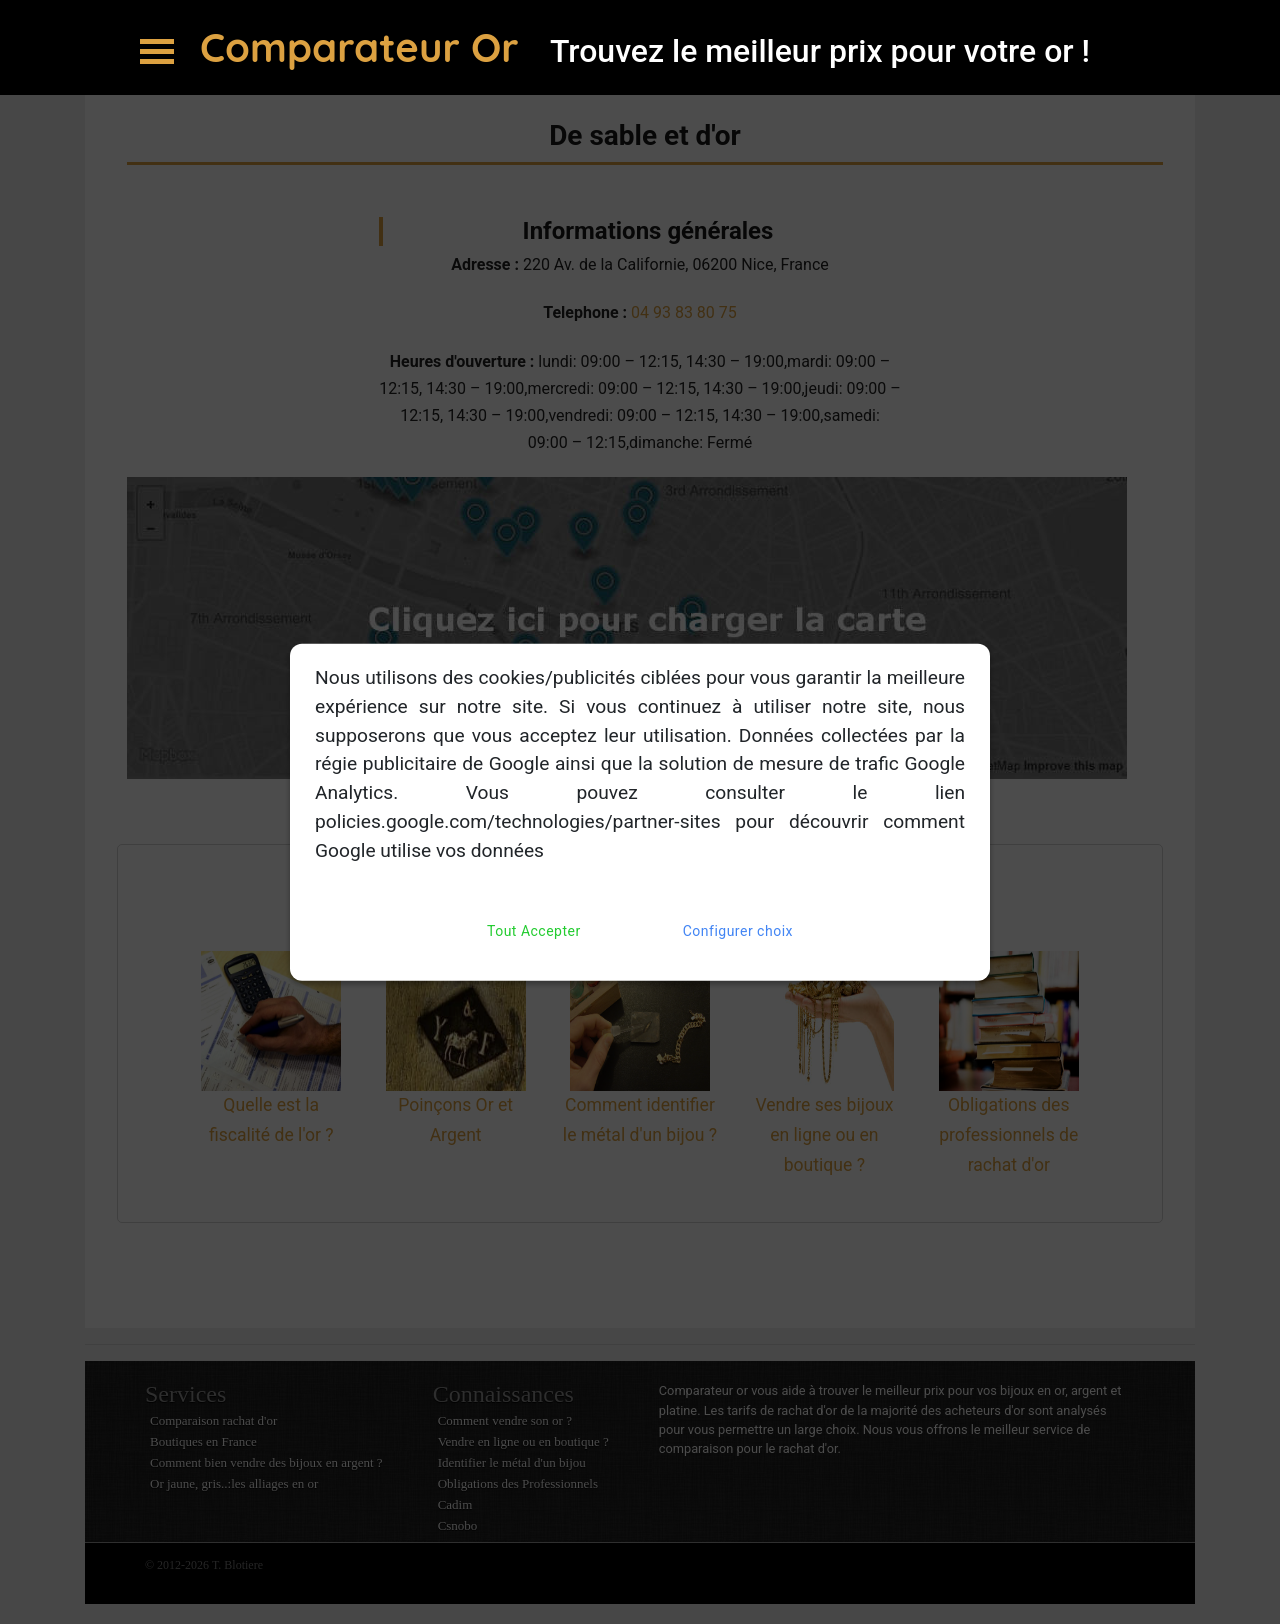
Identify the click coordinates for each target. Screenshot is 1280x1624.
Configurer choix (738, 930)
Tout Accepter (534, 930)
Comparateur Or (365, 47)
